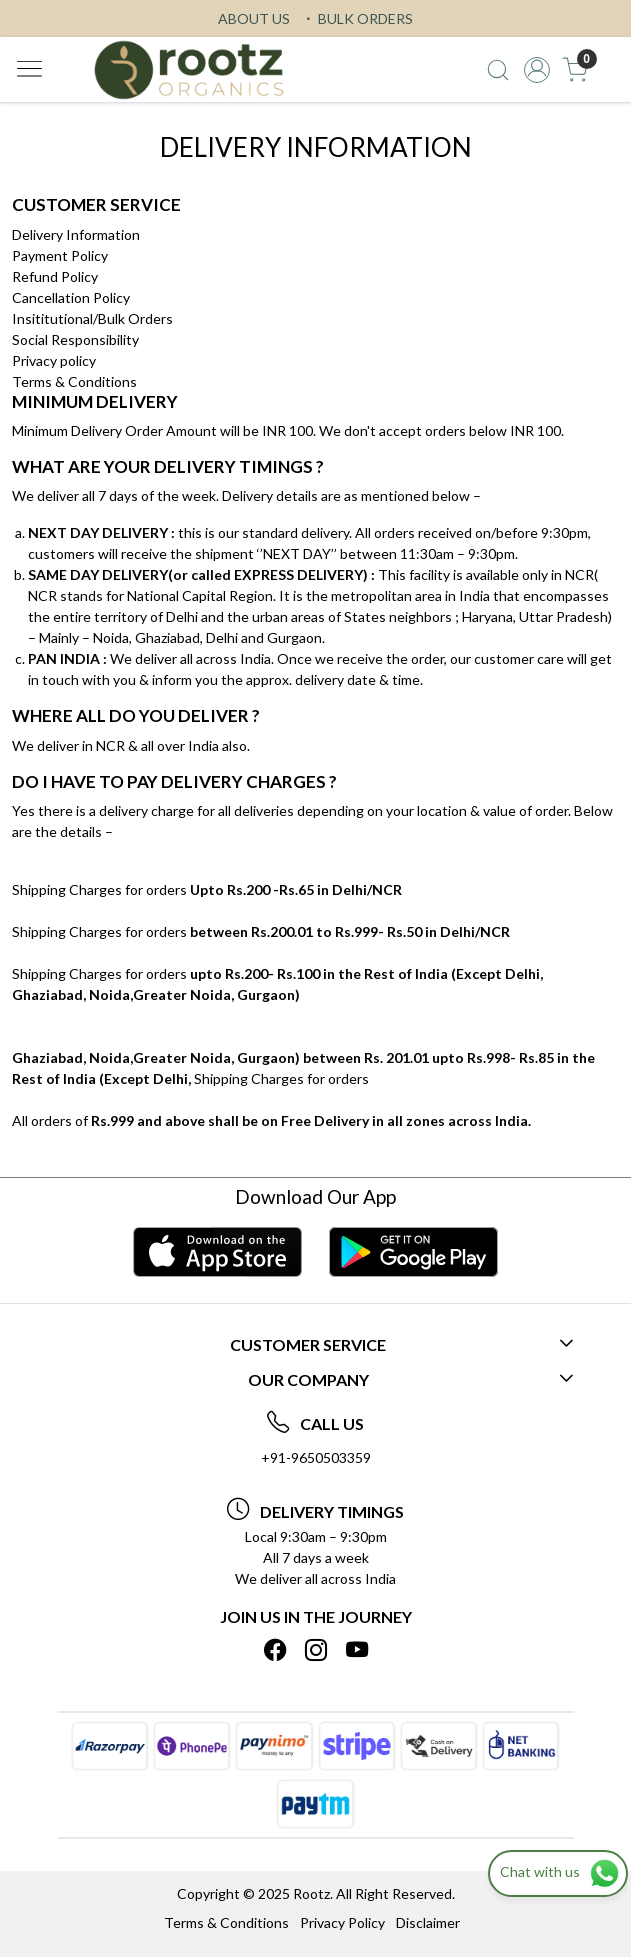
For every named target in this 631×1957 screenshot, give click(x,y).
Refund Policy (55, 276)
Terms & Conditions (74, 381)
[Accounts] (536, 70)
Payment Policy (60, 255)
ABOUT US (254, 18)
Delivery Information (76, 234)
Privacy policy (54, 360)
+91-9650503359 (316, 1457)
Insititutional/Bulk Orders (92, 318)
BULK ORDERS (357, 18)
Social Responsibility (75, 339)
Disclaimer (428, 1922)
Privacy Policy (342, 1922)
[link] (497, 70)
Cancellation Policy (71, 297)
